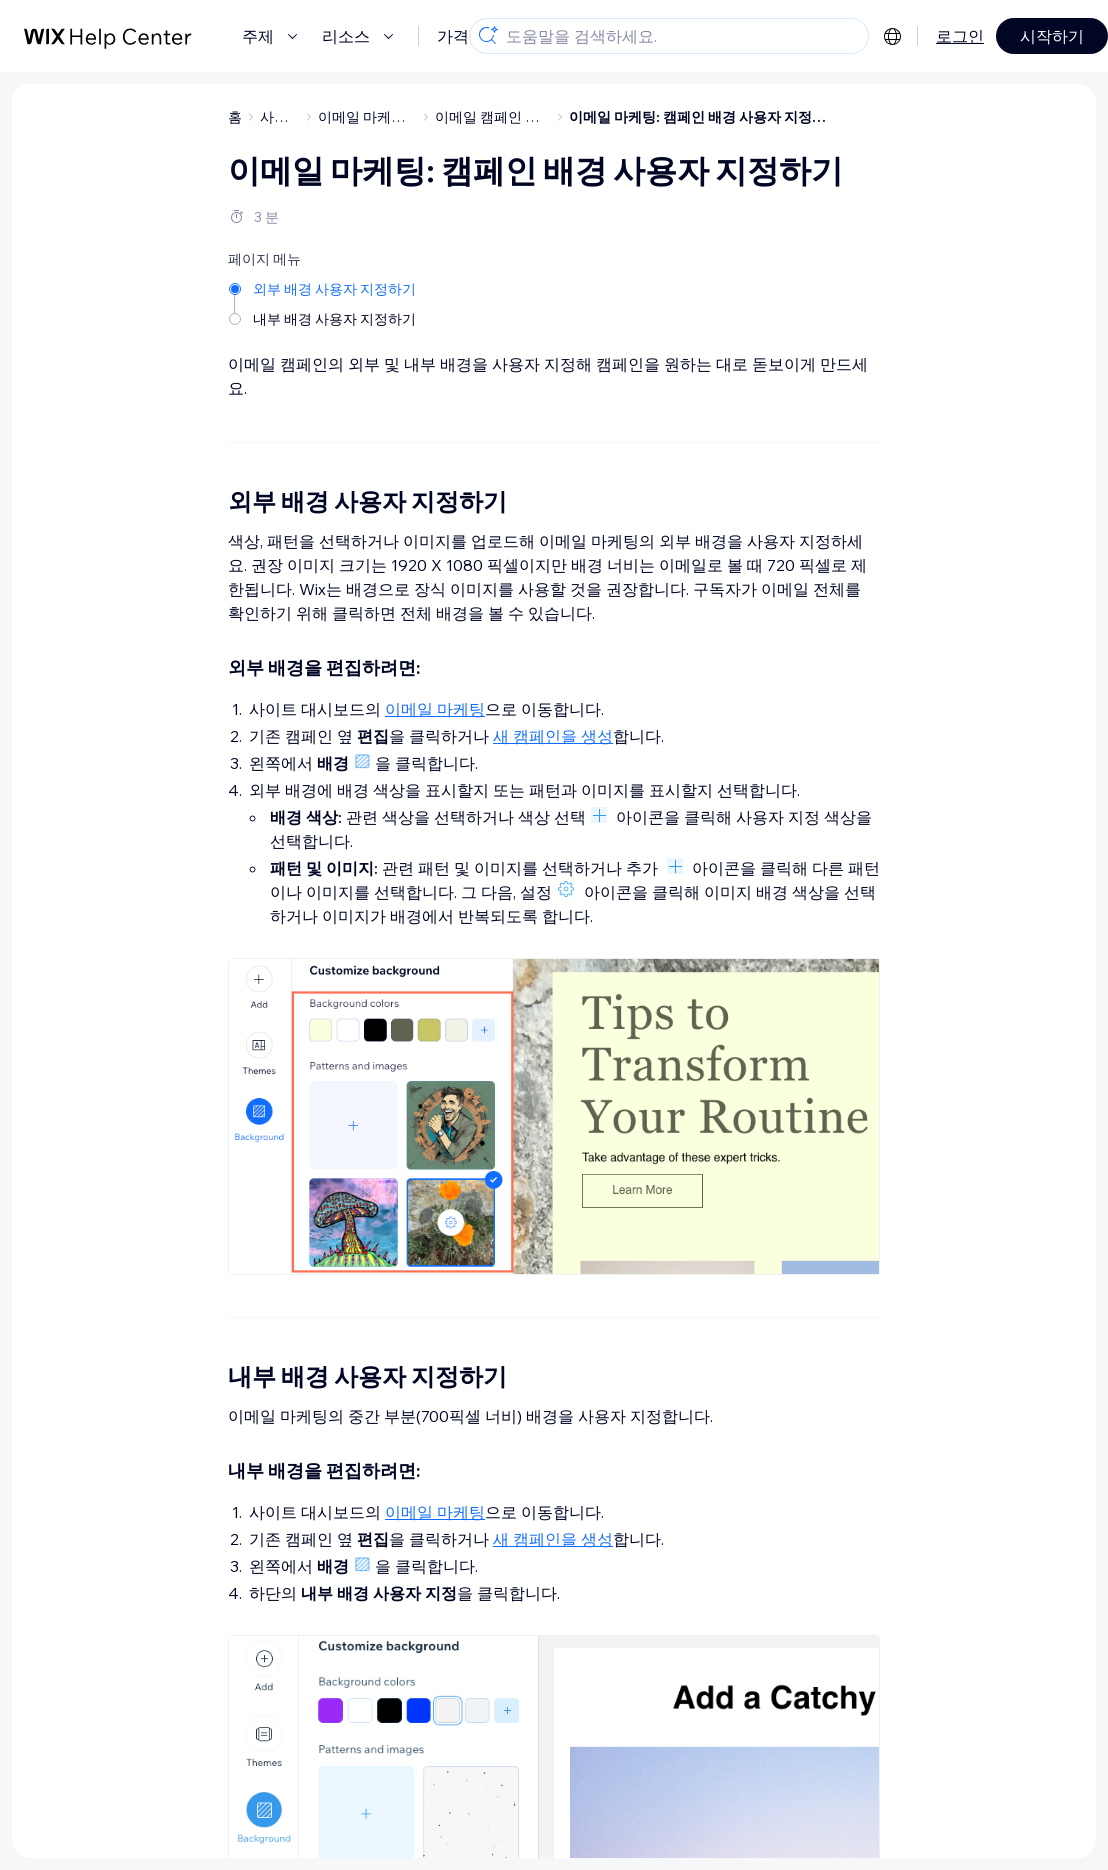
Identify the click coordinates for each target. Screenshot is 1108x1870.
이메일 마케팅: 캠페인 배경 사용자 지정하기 (704, 117)
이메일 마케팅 (435, 709)
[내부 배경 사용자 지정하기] (324, 319)
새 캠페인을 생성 (553, 736)
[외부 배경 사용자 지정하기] (324, 289)
